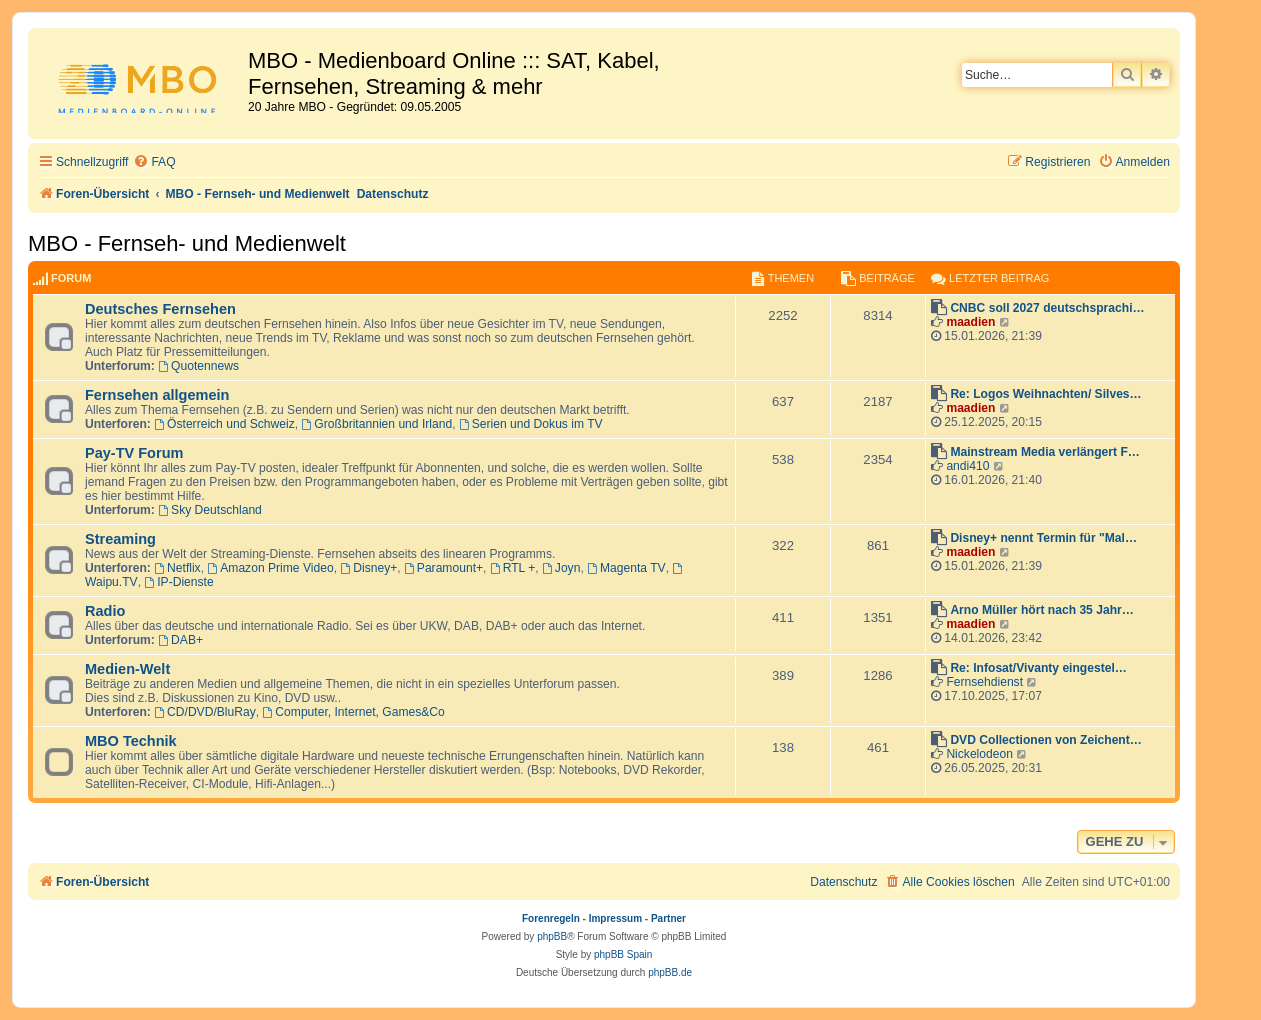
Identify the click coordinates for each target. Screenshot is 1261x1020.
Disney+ (368, 568)
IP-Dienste (178, 582)
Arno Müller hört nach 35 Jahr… (1041, 610)
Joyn (561, 568)
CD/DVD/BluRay (205, 712)
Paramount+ (443, 568)
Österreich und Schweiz (224, 424)
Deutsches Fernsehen (160, 309)
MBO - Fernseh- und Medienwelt (187, 243)
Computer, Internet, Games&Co (354, 712)
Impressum (615, 918)
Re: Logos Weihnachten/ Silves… (1045, 394)
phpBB (552, 936)
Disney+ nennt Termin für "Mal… (1043, 538)
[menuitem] (154, 162)
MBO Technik (131, 741)
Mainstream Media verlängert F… (1045, 452)
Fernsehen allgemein (157, 395)
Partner (668, 918)
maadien (970, 322)
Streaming (120, 539)
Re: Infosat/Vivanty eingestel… (1038, 668)
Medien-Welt (127, 669)
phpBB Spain (623, 954)
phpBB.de (670, 972)
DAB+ (180, 640)
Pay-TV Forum (134, 453)
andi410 (967, 466)
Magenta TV (626, 568)
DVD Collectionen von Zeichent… (1046, 740)
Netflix (177, 568)
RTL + (512, 568)
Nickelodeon (979, 754)
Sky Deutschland (210, 510)
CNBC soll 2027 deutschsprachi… (1047, 308)
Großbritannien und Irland (377, 424)
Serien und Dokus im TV (531, 424)
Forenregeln (551, 918)
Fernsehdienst (984, 682)
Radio (105, 611)
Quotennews (198, 366)
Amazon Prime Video (270, 568)
